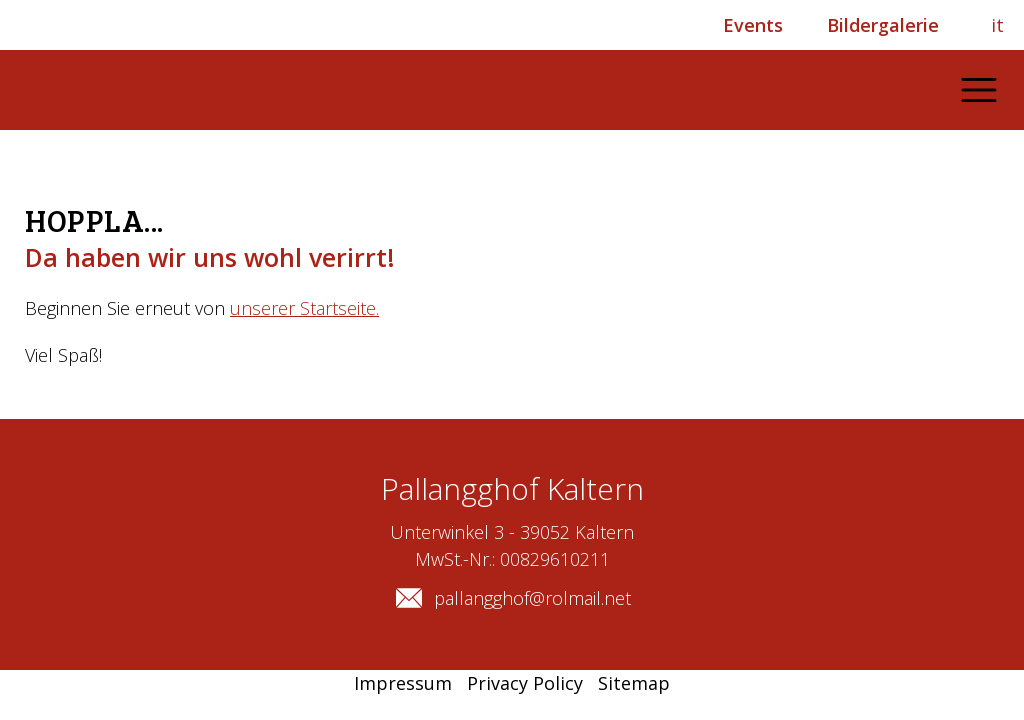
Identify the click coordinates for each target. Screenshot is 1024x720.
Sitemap (634, 683)
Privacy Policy (525, 683)
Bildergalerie (883, 25)
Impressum (403, 683)
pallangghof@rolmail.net (512, 598)
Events (753, 25)
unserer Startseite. (304, 308)
